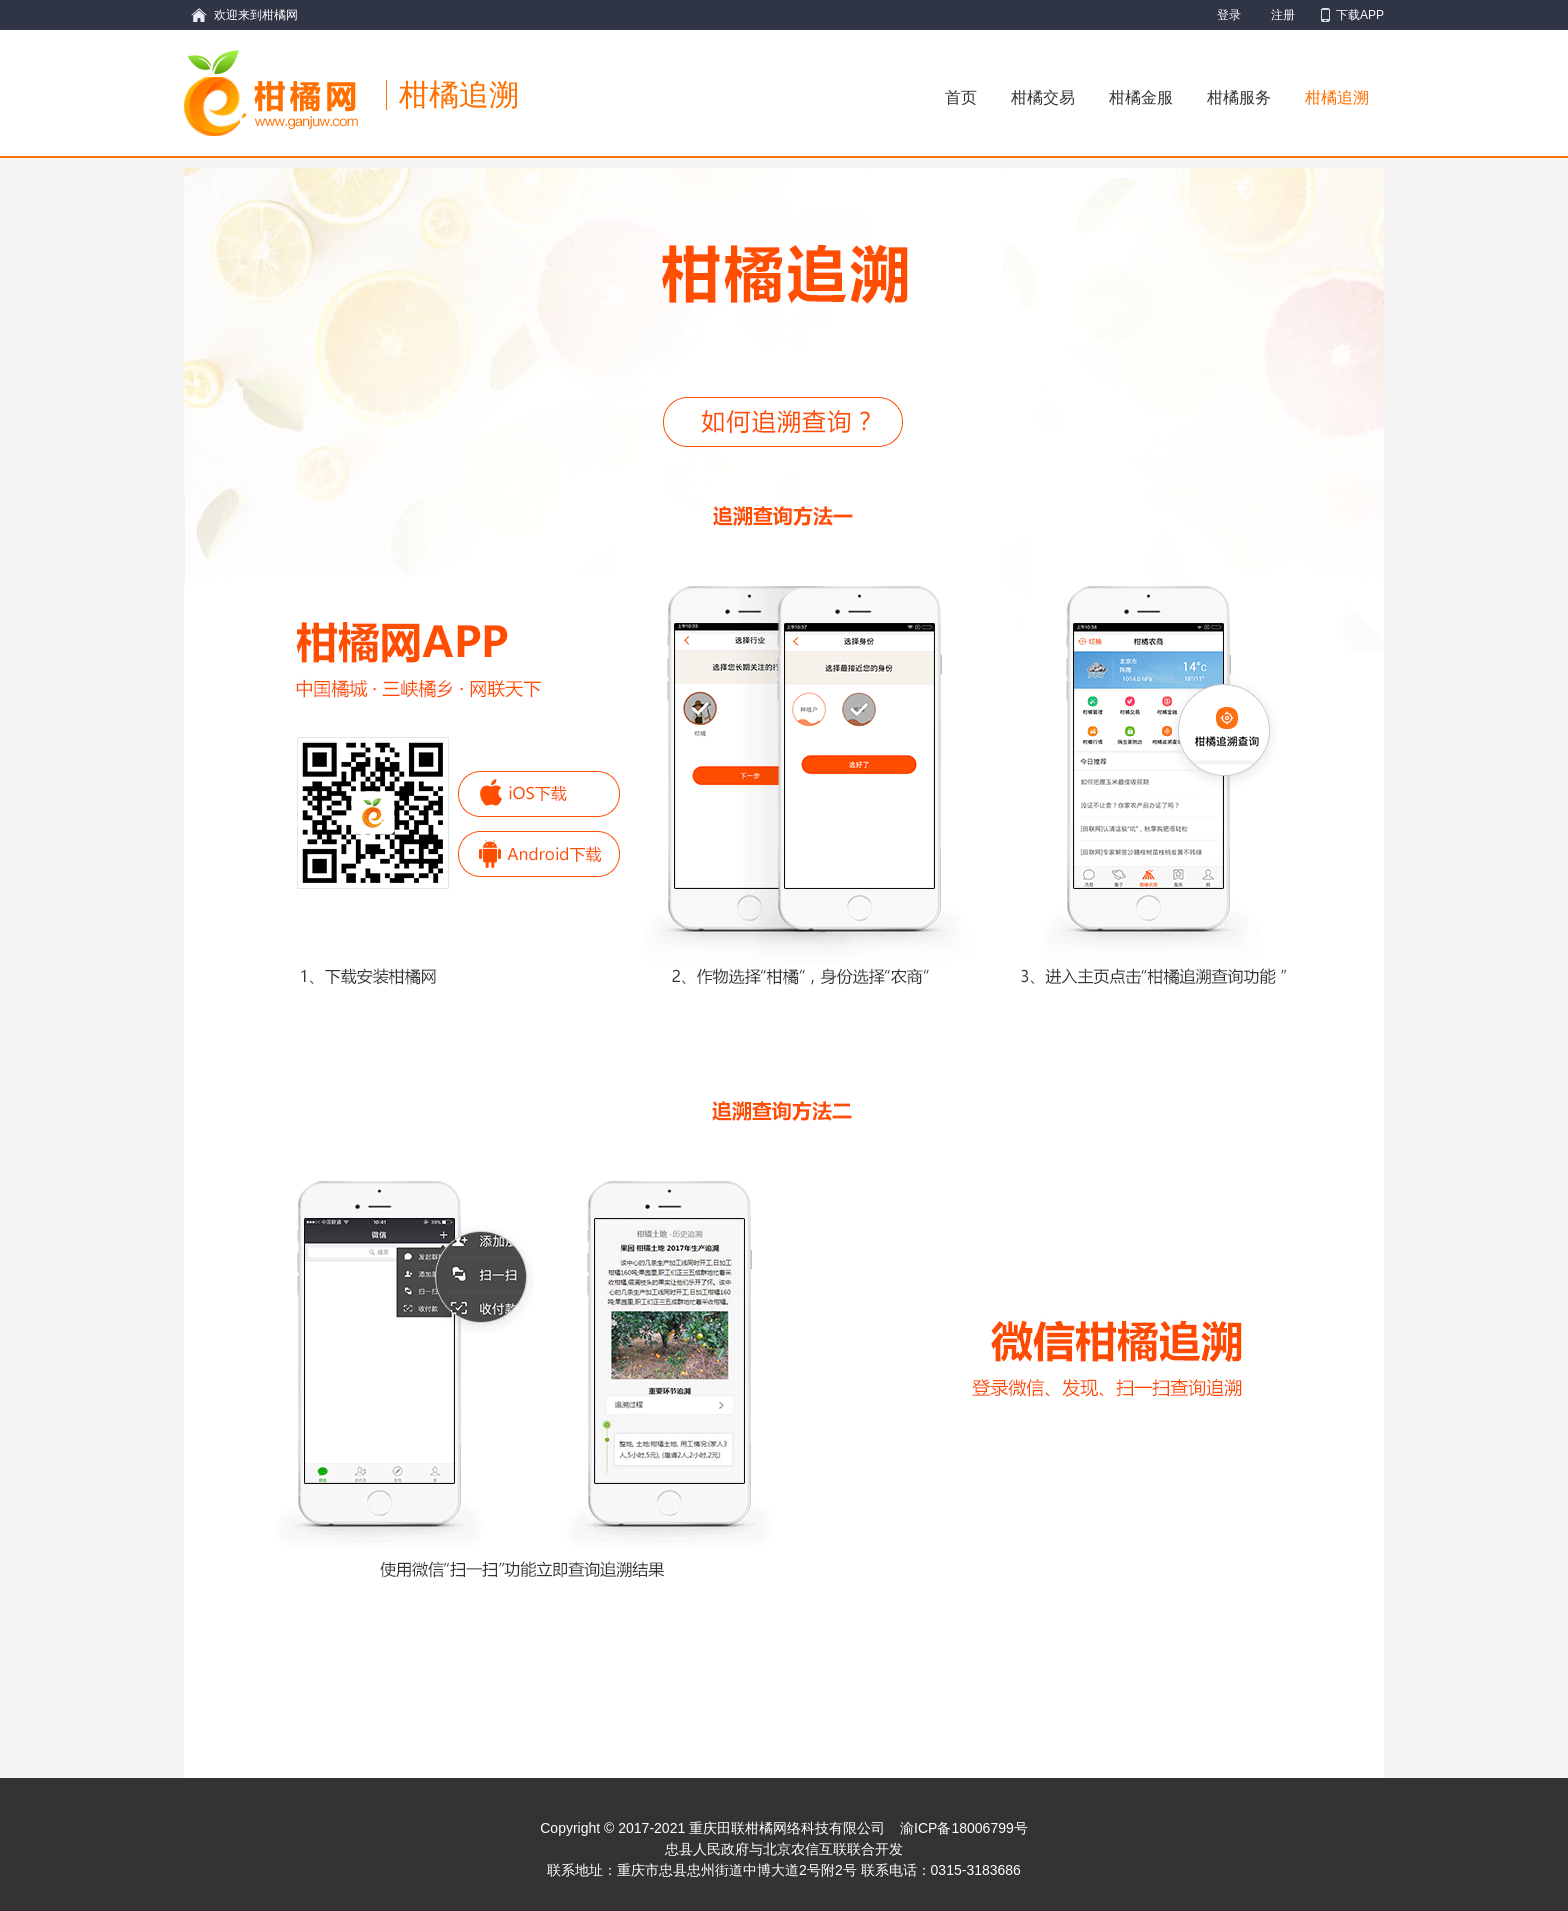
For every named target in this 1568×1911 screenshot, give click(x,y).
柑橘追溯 (1337, 97)
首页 (961, 97)
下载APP (1360, 15)
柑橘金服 (1141, 97)
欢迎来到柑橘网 (256, 15)
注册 (1283, 15)
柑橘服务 (1239, 97)
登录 (1229, 15)
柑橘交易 (1043, 97)
